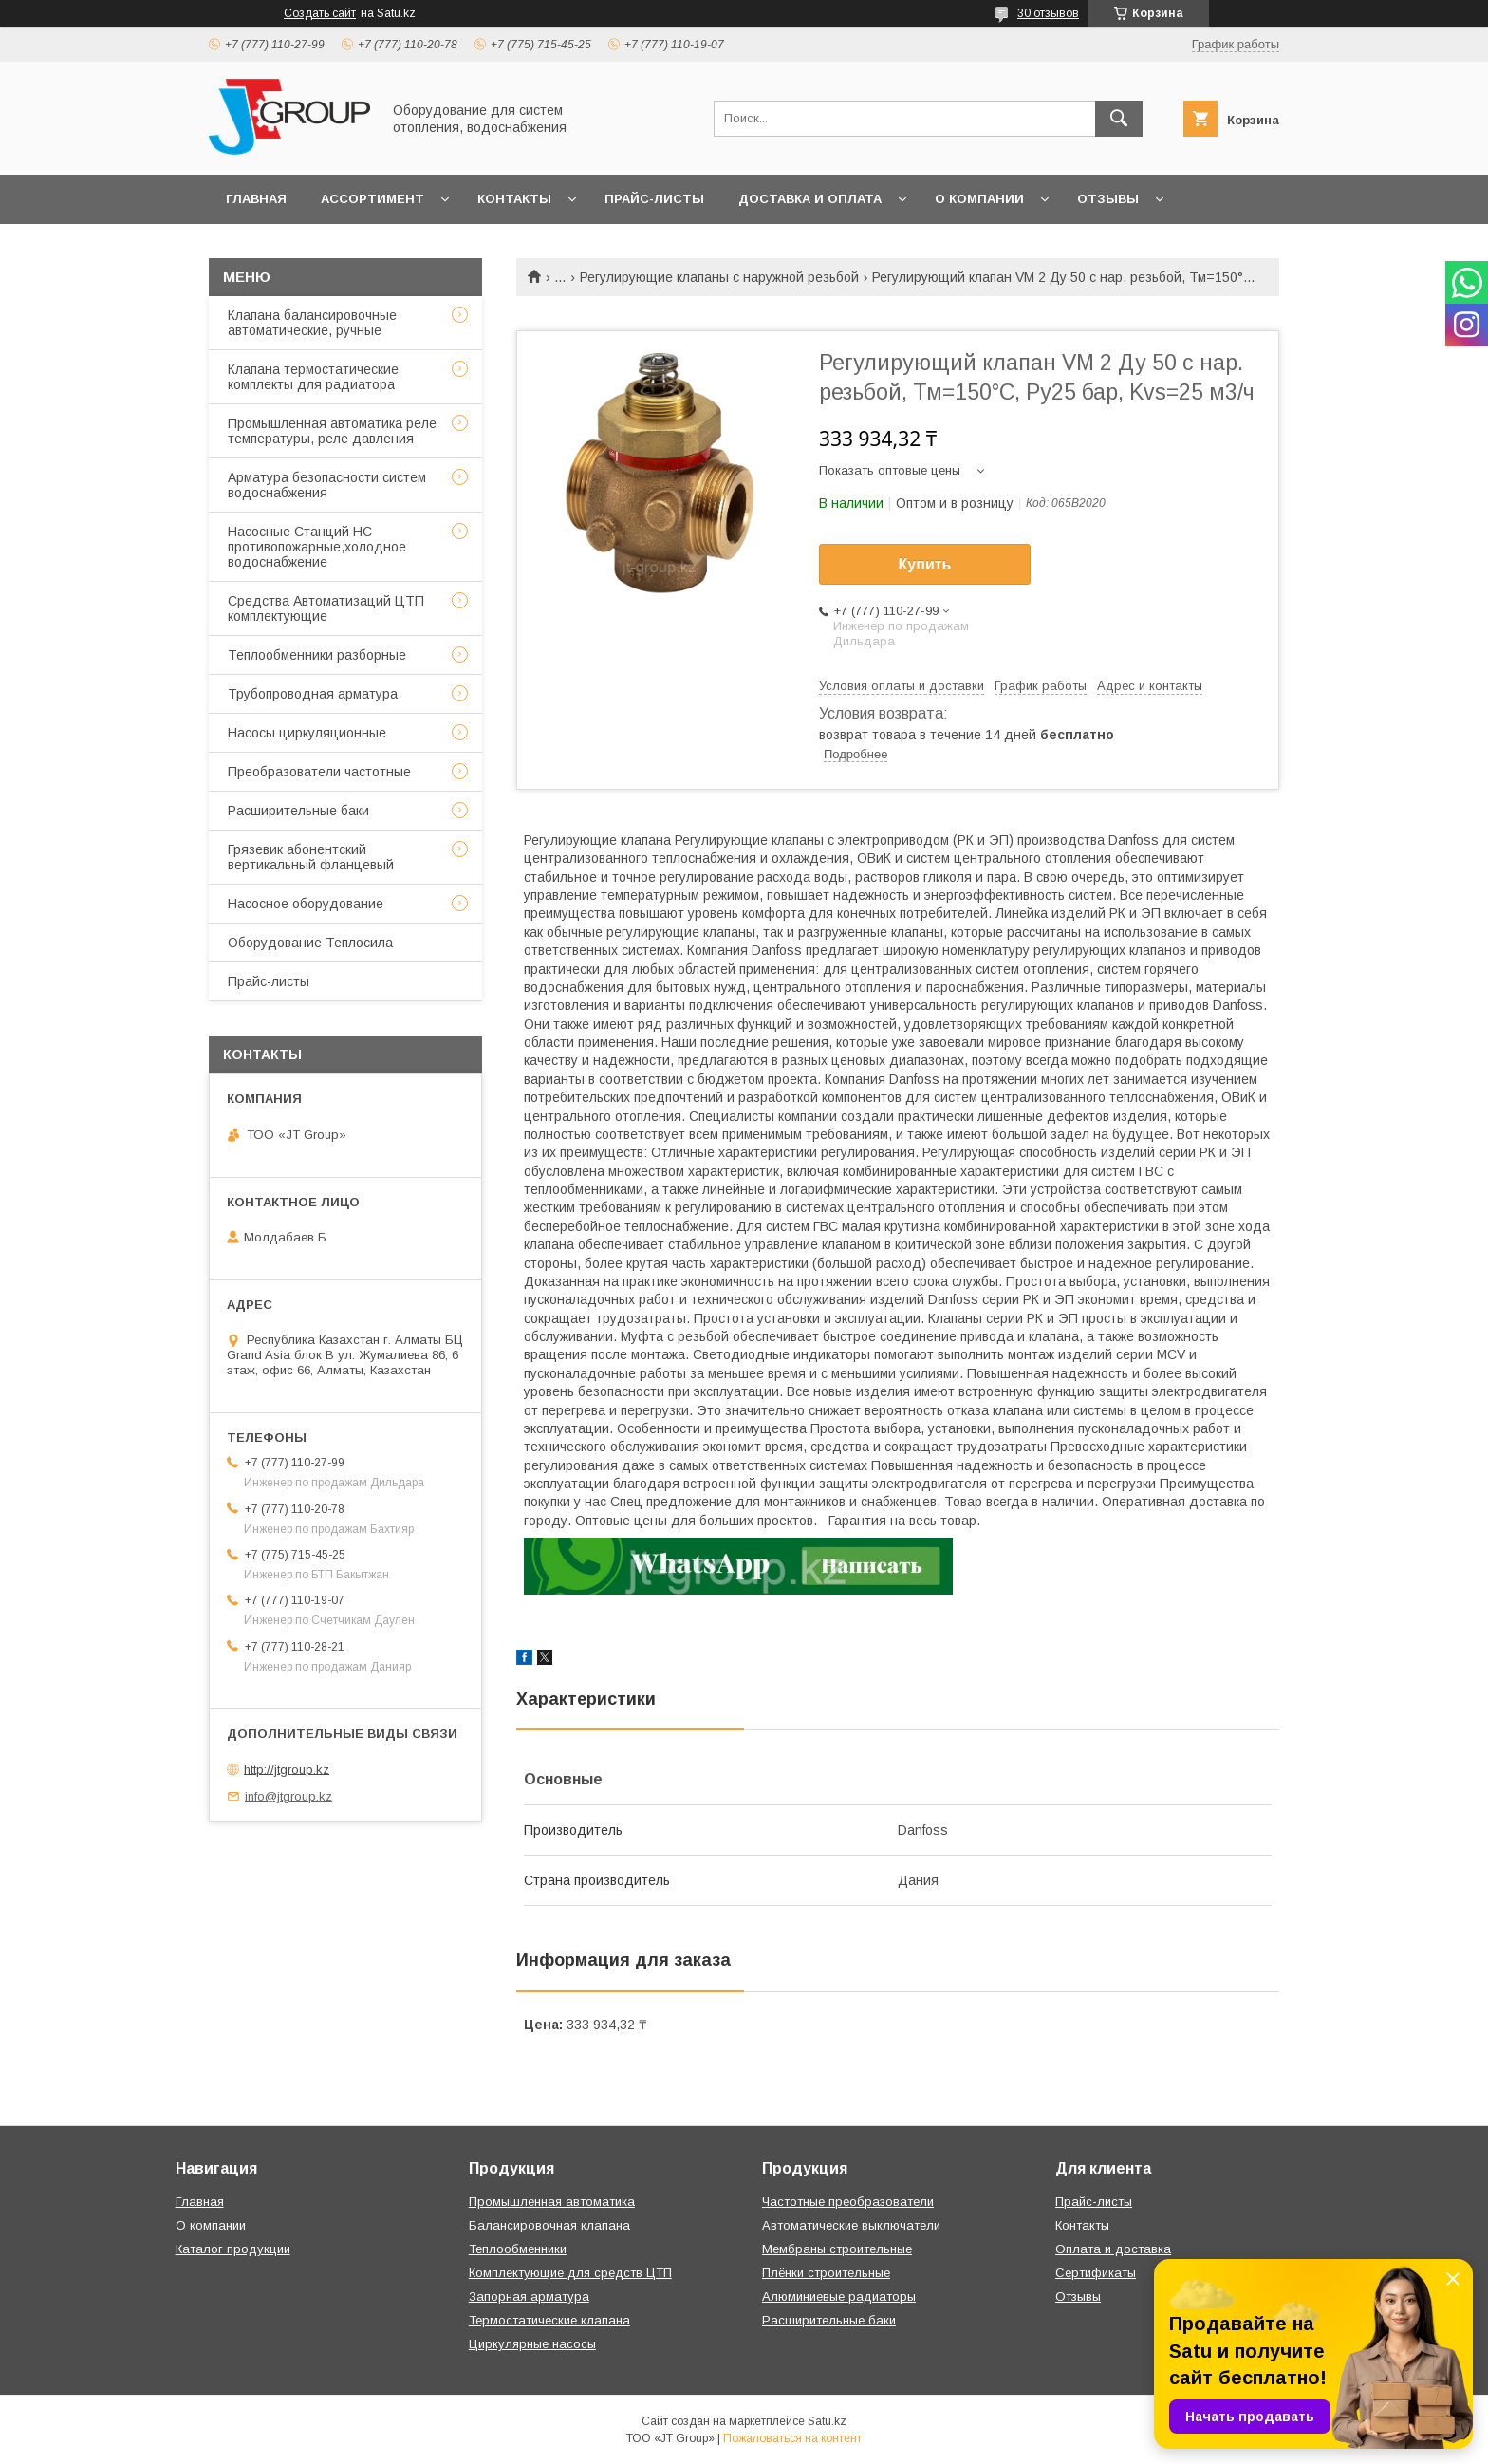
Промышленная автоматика (552, 2201)
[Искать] (1119, 119)
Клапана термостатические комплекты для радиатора (313, 377)
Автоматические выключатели (851, 2225)
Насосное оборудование (305, 903)
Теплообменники (518, 2249)
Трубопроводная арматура (313, 693)
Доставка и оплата (810, 199)
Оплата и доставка (1113, 2249)
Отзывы (1108, 199)
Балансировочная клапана (549, 2225)
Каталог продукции (233, 2249)
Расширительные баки (298, 810)
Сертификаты (1095, 2273)
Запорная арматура (529, 2296)
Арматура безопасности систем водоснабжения (327, 485)
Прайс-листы (654, 199)
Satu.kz (827, 2421)
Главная (256, 199)
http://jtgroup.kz (286, 1769)
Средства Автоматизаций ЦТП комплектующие (326, 608)
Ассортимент (372, 199)
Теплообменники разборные (317, 655)
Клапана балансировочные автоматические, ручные (312, 323)
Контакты (514, 199)
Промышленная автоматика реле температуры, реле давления (332, 431)
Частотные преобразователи (848, 2201)
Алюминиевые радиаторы (839, 2296)
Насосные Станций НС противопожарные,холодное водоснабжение (317, 546)
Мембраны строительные (837, 2249)
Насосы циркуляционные (307, 732)
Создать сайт (320, 13)
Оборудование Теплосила (310, 942)
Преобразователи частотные (319, 771)
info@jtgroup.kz (288, 1796)
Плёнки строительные (826, 2273)
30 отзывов (1048, 13)
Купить (925, 564)
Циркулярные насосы (532, 2344)
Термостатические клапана (549, 2320)
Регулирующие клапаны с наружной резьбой (719, 277)
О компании (979, 199)
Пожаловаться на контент (792, 2438)
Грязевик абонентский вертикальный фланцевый (311, 857)
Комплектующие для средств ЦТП (570, 2273)
